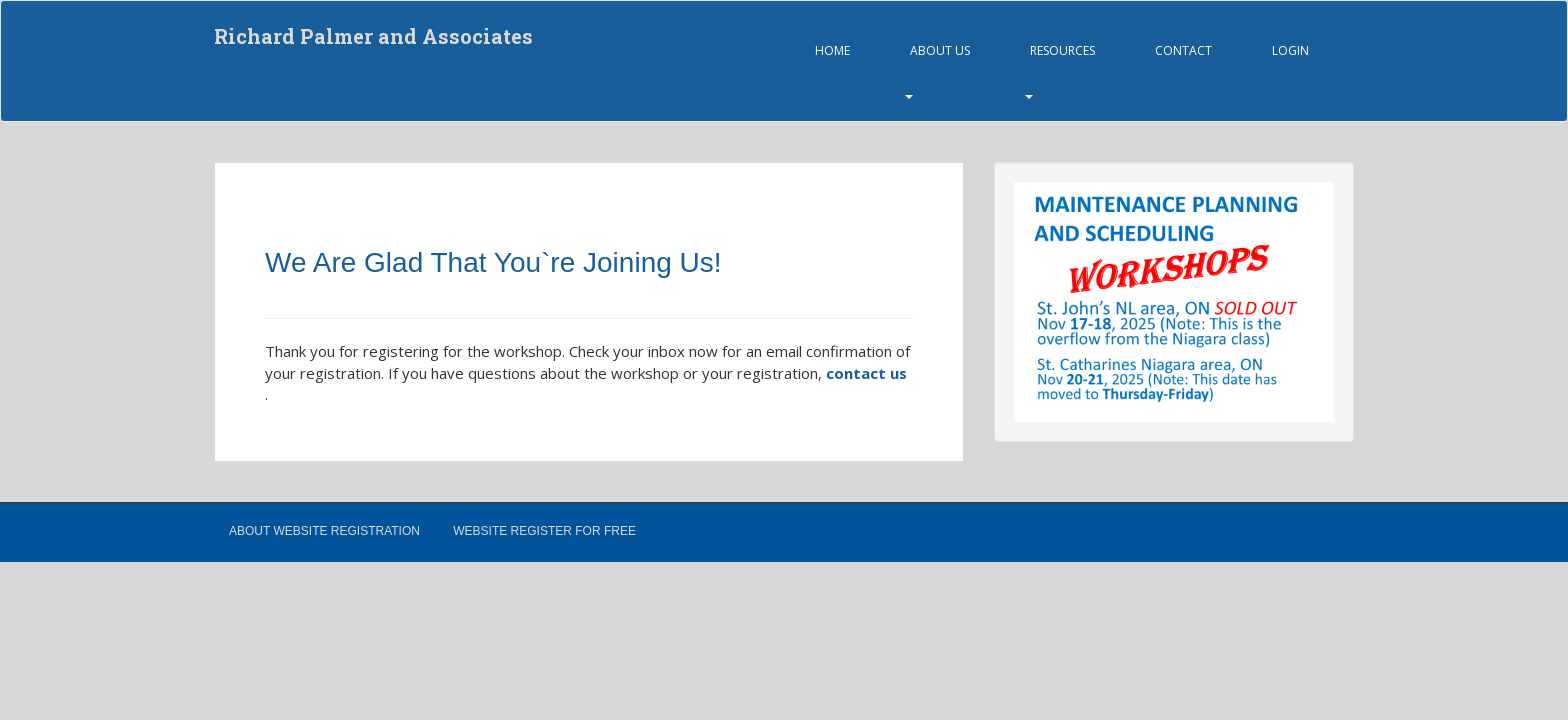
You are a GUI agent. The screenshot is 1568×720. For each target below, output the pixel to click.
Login (1290, 50)
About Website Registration (324, 531)
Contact (1183, 50)
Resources (1062, 50)
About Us (940, 50)
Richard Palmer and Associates (373, 36)
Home (832, 50)
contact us (866, 373)
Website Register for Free (544, 531)
